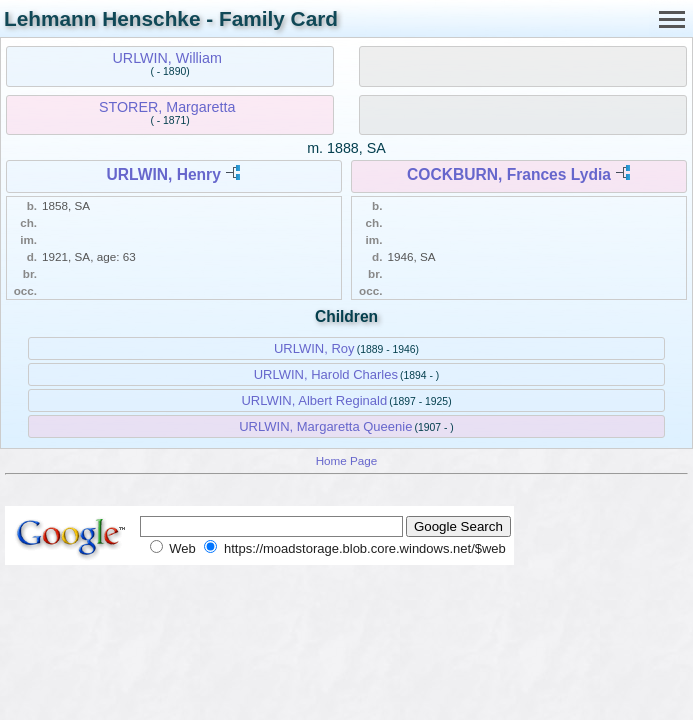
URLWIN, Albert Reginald (314, 400)
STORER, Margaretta (167, 107)
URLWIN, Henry (163, 174)
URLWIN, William (167, 58)
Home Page (347, 460)
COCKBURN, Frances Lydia (509, 174)
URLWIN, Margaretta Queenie (325, 426)
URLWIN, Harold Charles (326, 374)
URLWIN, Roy (314, 348)
